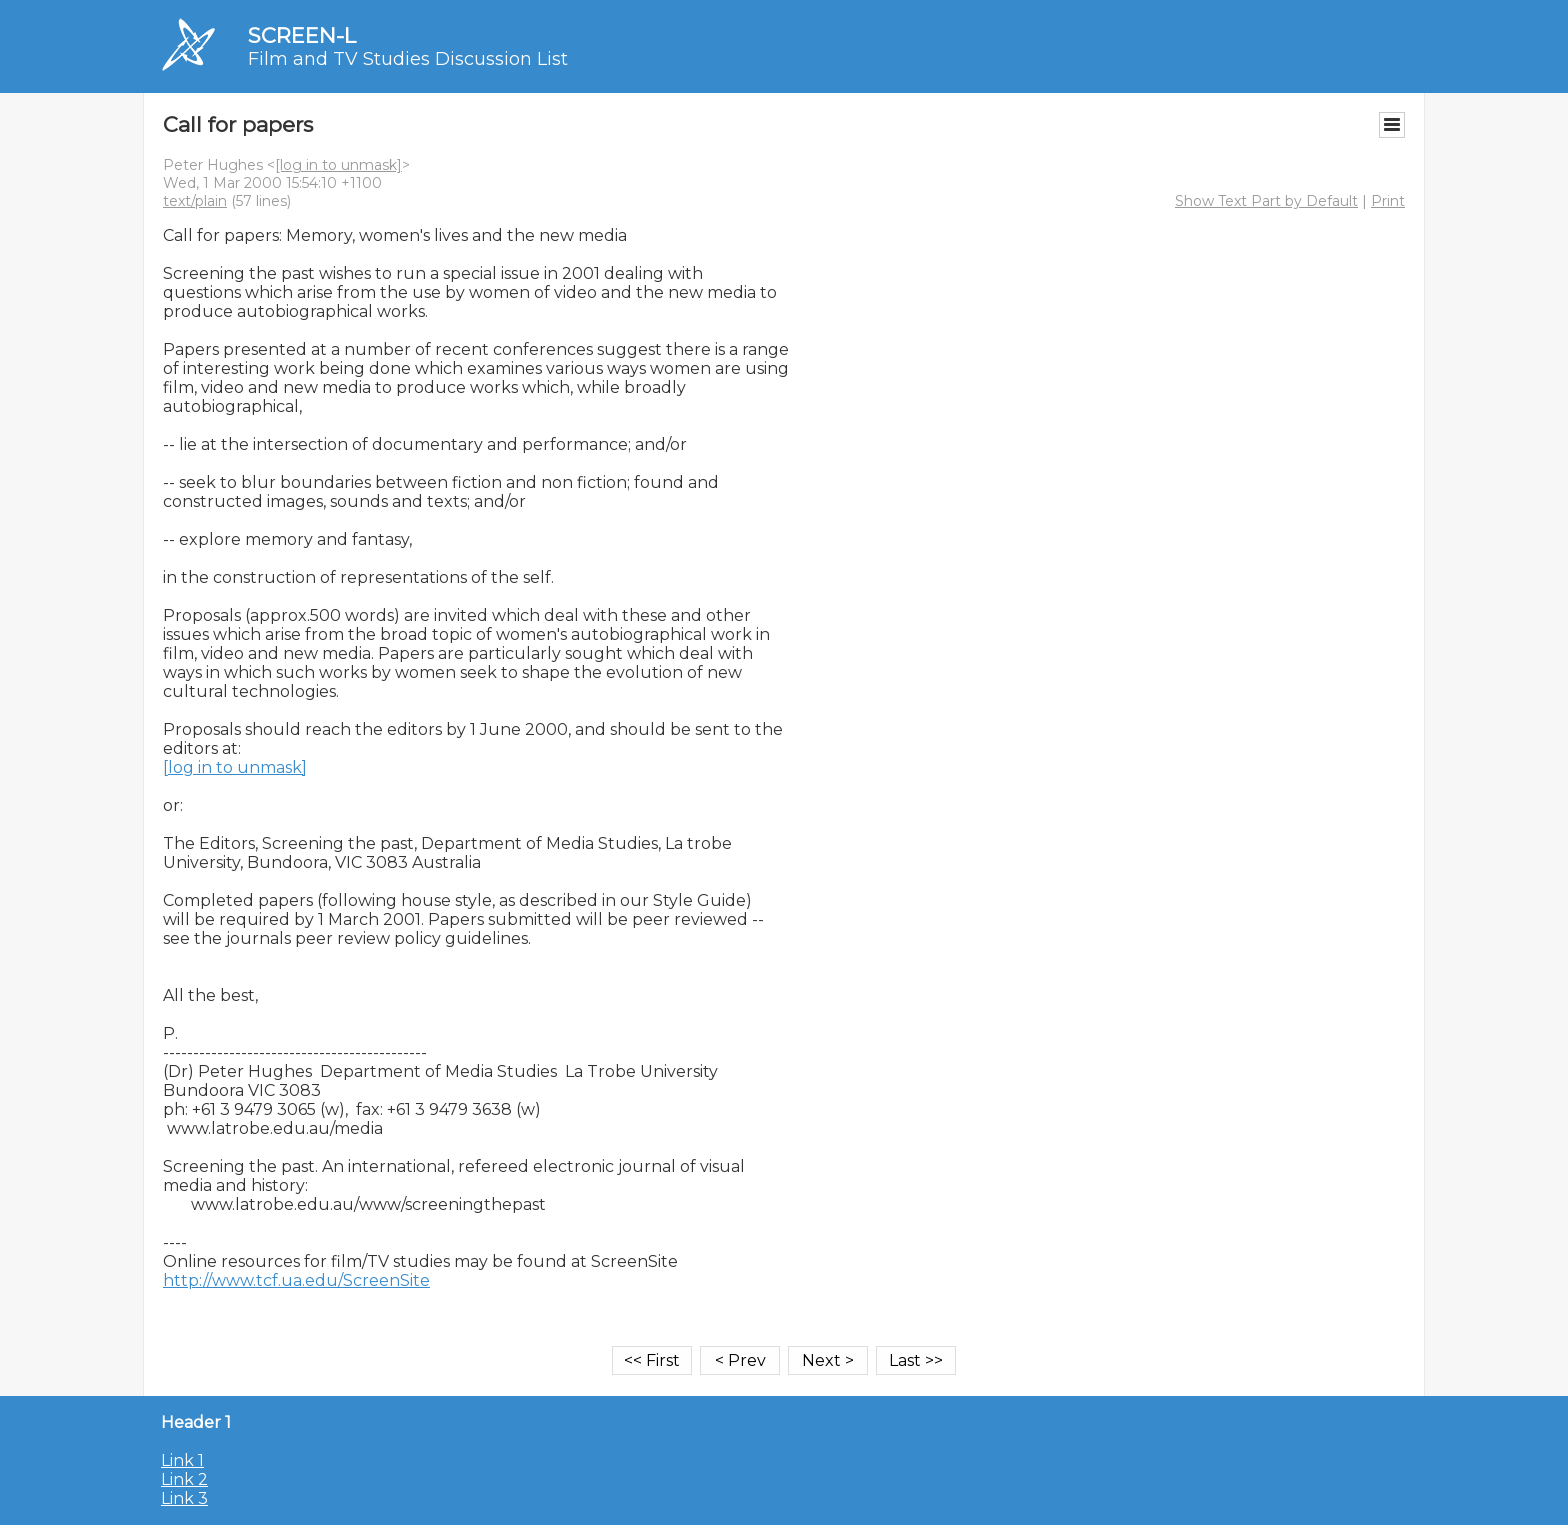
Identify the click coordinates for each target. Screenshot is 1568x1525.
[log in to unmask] (338, 165)
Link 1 (182, 1460)
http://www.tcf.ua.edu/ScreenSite (296, 1280)
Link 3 (184, 1498)
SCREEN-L (302, 35)
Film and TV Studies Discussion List (408, 59)
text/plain (195, 201)
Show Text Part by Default (1266, 201)
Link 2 (184, 1479)
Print (1388, 201)
